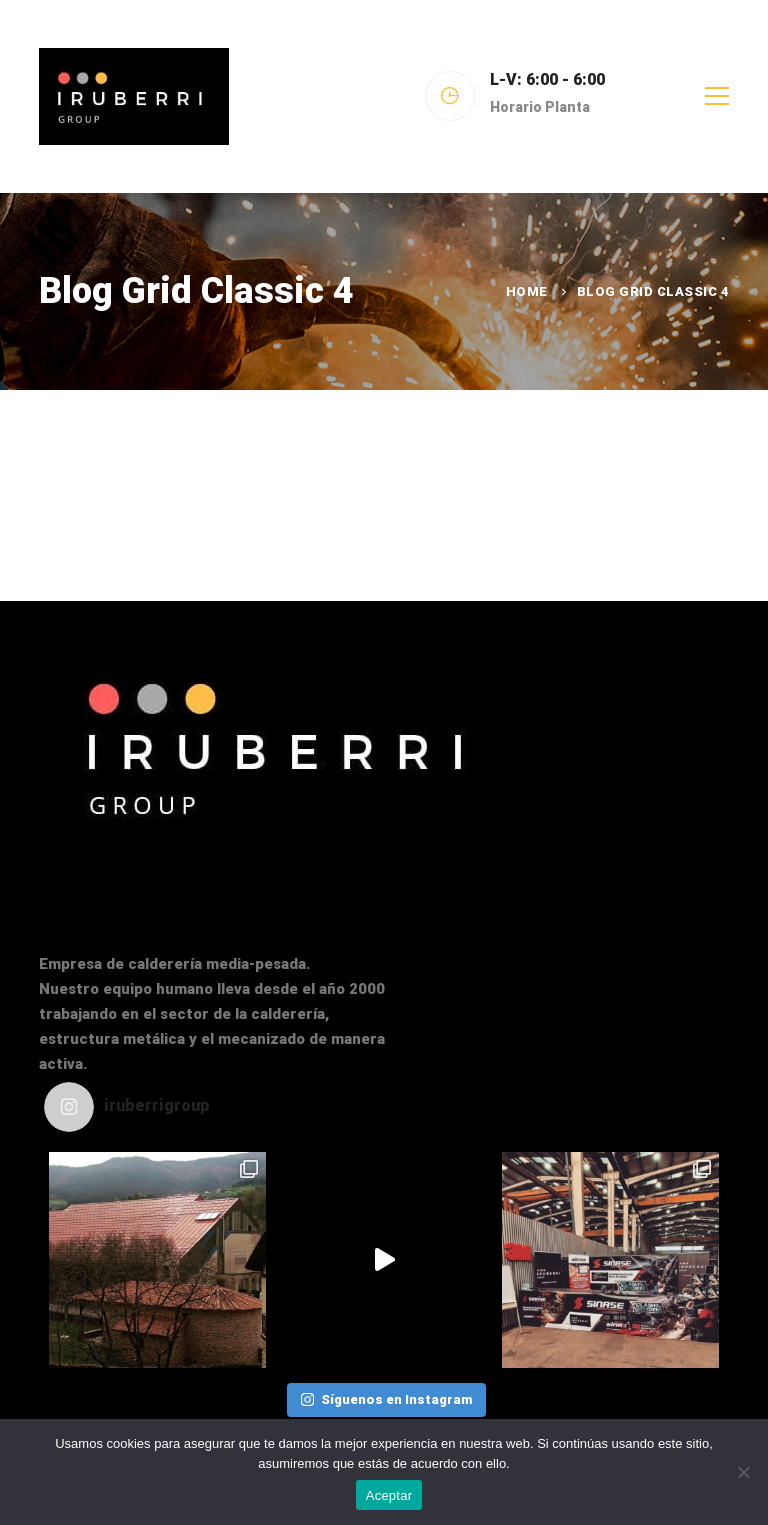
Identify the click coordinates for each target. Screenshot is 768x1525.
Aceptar (389, 1495)
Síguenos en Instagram (386, 1399)
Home (527, 291)
